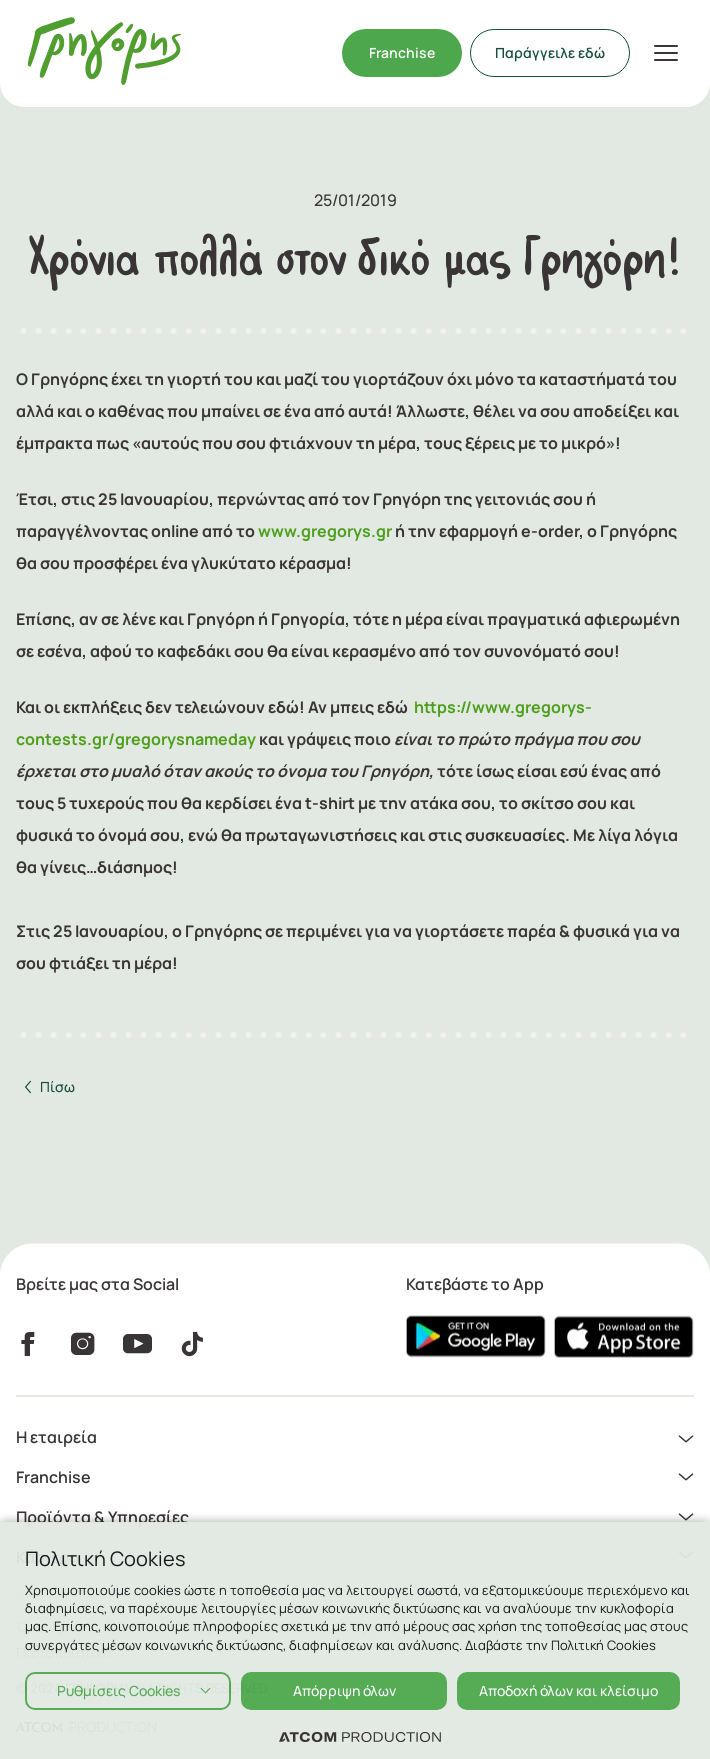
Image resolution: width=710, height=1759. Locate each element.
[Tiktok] (192, 1343)
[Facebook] (27, 1343)
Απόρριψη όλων (344, 1690)
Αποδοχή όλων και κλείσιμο (568, 1690)
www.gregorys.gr (325, 531)
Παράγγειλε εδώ (550, 52)
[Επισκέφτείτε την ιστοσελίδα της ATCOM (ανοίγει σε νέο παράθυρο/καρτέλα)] (360, 1736)
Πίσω (57, 1086)
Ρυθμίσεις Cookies (118, 1690)
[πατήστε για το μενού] (666, 53)
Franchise (402, 52)
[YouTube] (137, 1343)
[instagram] (82, 1343)
